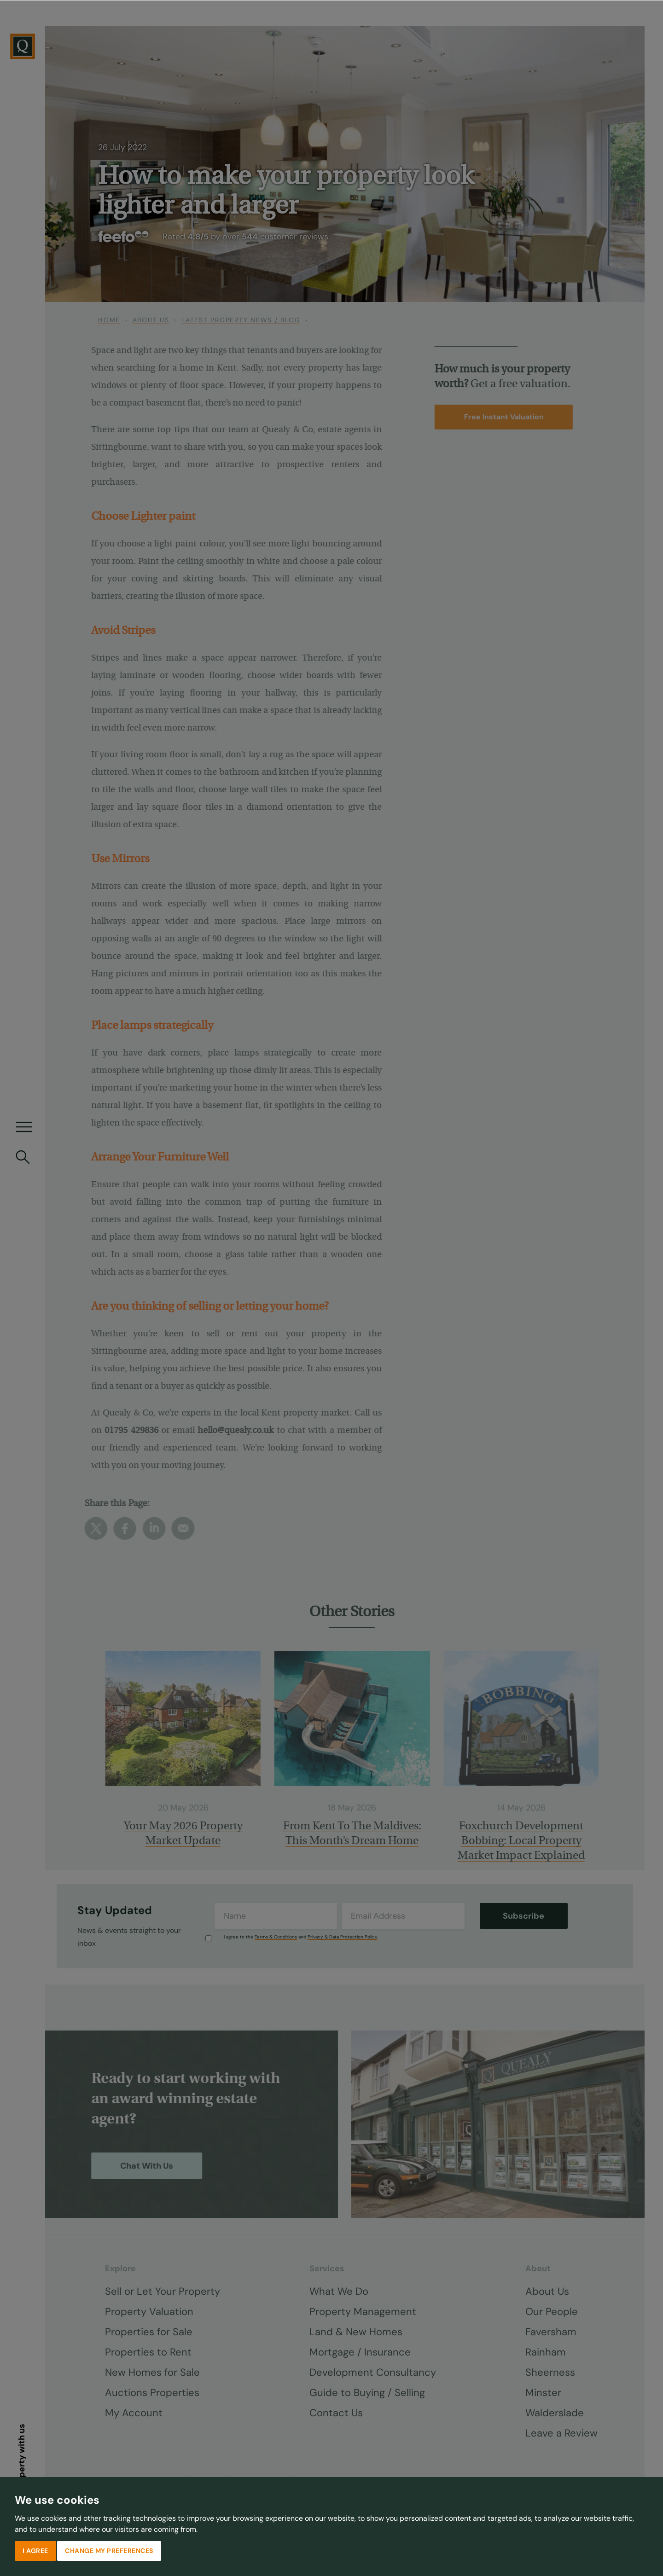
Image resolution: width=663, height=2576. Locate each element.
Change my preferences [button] (109, 2550)
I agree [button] (35, 2550)
